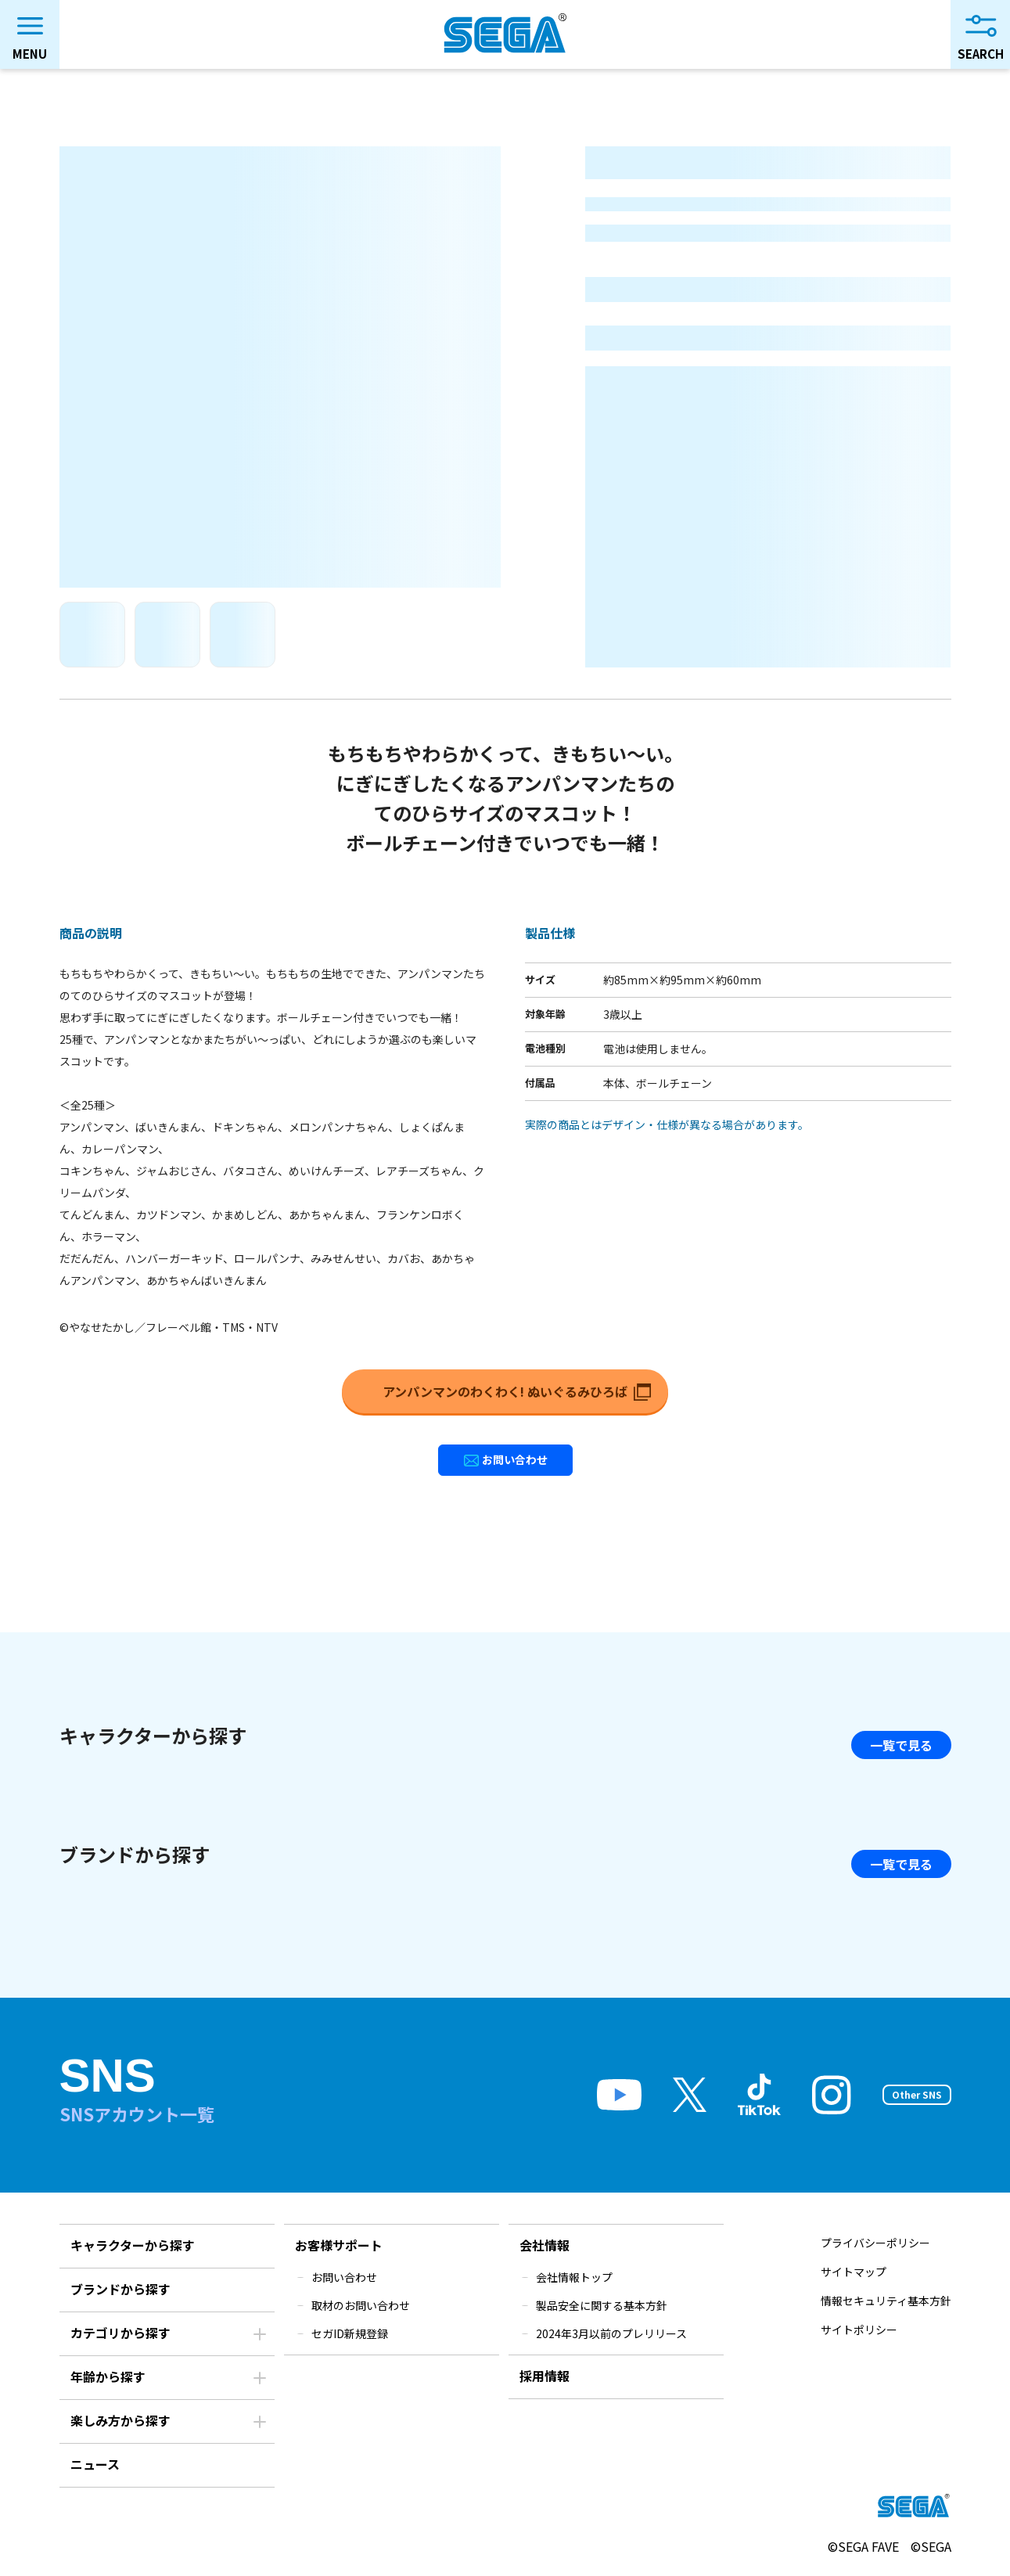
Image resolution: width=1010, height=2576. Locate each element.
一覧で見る (901, 1745)
